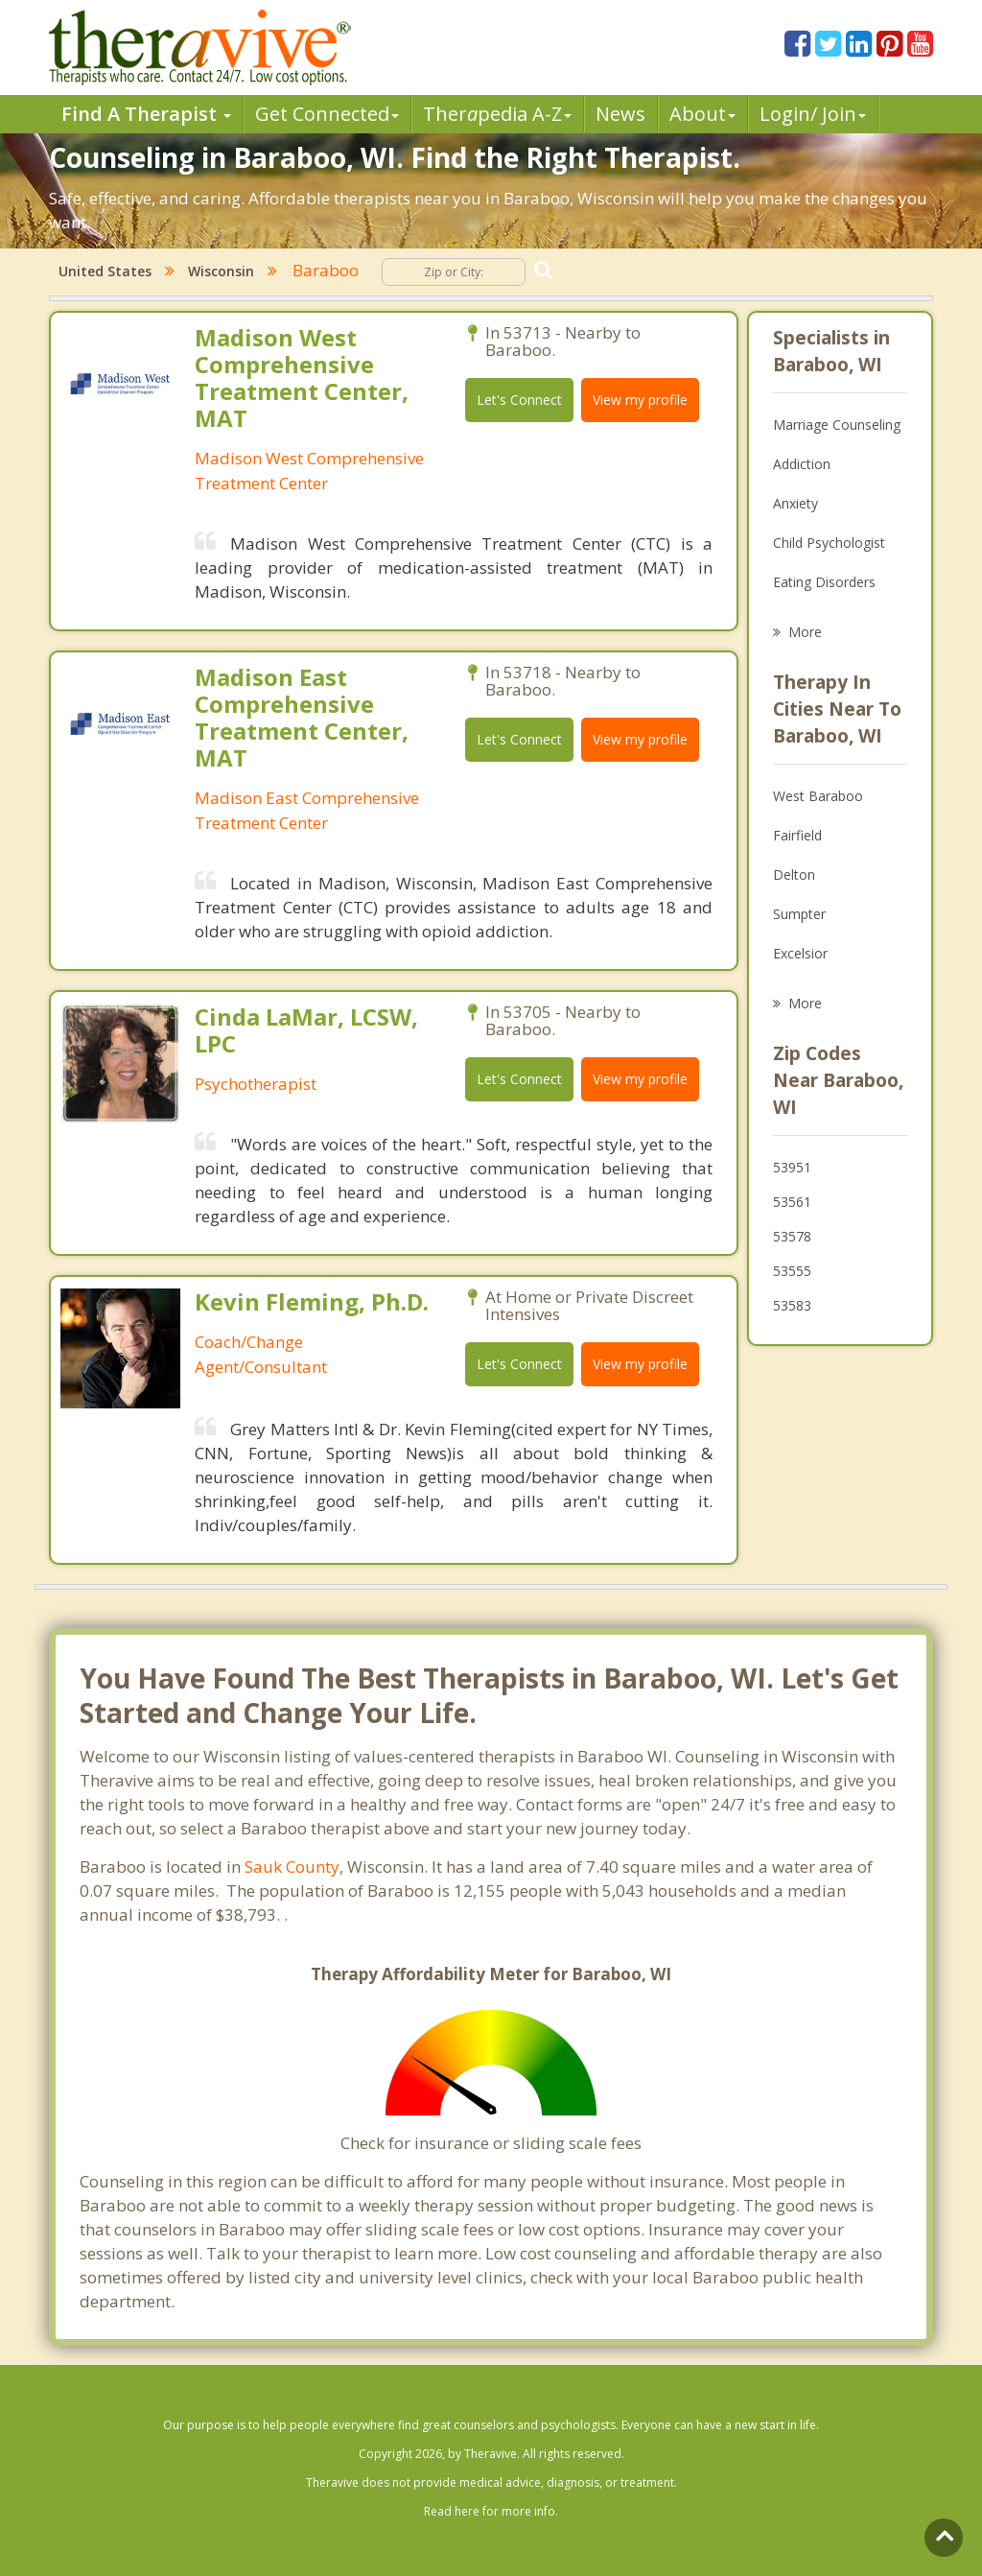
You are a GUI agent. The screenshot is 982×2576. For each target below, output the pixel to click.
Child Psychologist (829, 542)
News (620, 114)
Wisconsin (221, 271)
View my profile (640, 399)
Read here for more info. (491, 2511)
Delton (794, 874)
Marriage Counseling (836, 424)
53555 (792, 1271)
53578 (792, 1236)
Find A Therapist (146, 114)
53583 (792, 1305)
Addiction (801, 464)
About (702, 114)
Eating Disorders (824, 582)
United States (105, 271)
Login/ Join (813, 114)
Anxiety (795, 503)
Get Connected (327, 114)
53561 (792, 1202)
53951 (792, 1167)
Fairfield (797, 835)
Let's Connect (519, 399)
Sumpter (799, 914)
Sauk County (292, 1866)
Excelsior (800, 953)
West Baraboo (818, 796)
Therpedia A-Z (497, 114)
